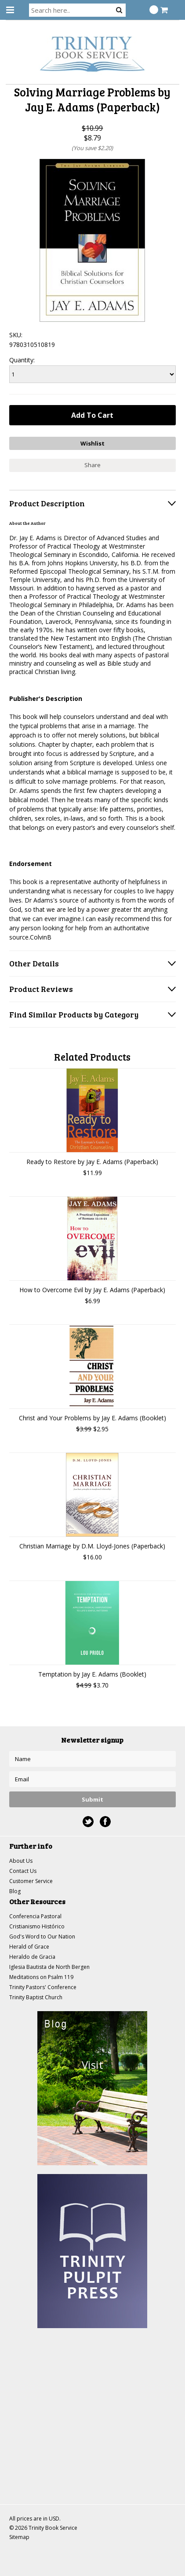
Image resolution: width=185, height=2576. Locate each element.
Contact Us (22, 1871)
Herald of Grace (29, 1946)
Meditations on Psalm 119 (41, 1977)
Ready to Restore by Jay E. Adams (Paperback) (92, 1161)
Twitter (88, 1821)
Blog (15, 1891)
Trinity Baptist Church (35, 1997)
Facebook (105, 1821)
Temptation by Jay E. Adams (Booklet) (92, 1674)
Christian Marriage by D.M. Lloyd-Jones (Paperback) (92, 1546)
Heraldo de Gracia (32, 1957)
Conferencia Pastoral (35, 1916)
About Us (21, 1861)
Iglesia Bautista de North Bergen (49, 1967)
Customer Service (31, 1881)
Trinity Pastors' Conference (42, 1987)
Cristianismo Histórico (37, 1926)
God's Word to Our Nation (42, 1936)
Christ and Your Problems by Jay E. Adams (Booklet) (92, 1418)
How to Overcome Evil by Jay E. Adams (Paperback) (92, 1290)
